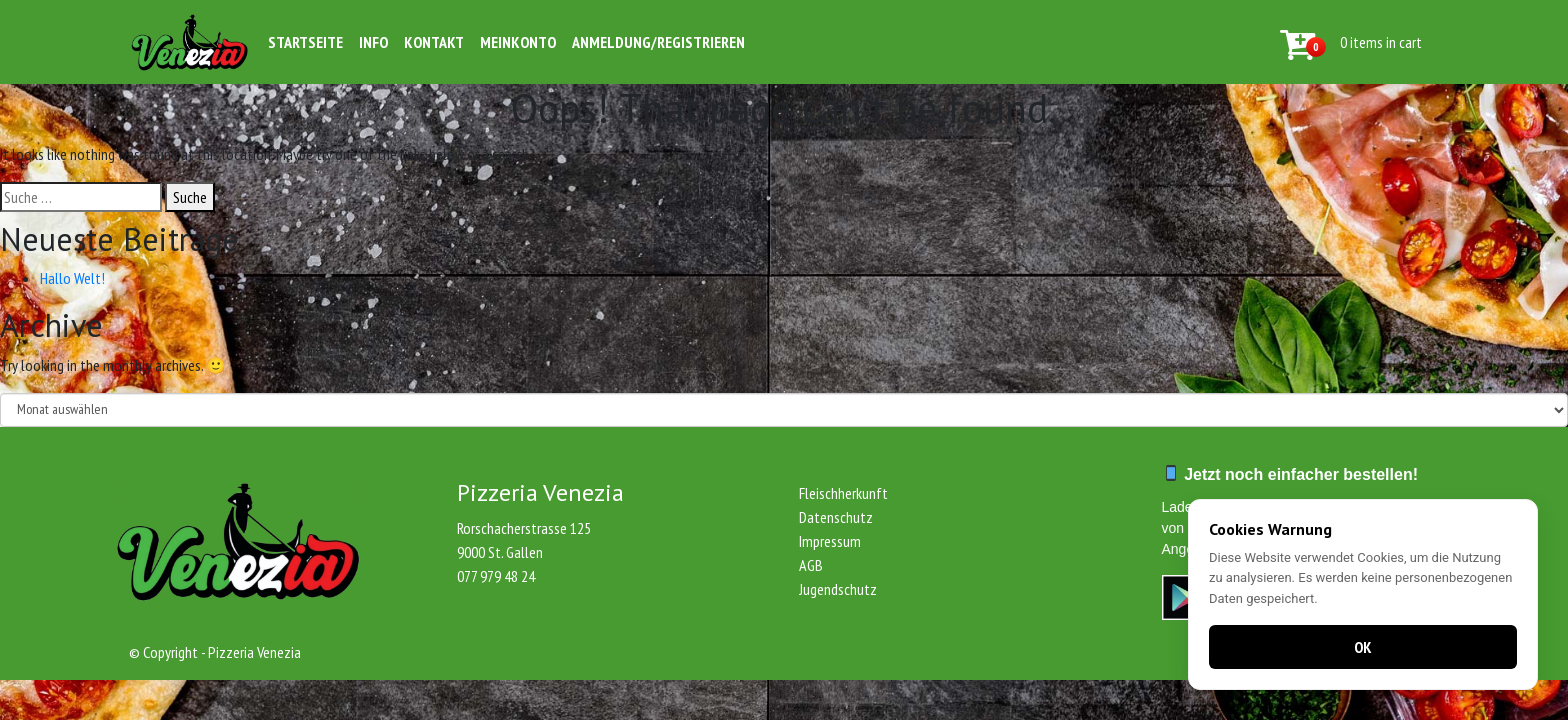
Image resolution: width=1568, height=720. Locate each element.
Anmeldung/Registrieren (658, 42)
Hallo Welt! (72, 278)
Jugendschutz (838, 589)
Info (373, 42)
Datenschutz (836, 517)
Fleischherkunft (843, 493)
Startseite (305, 42)
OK (1363, 647)
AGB (811, 565)
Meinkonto (518, 42)
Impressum (830, 541)
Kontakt (434, 42)
